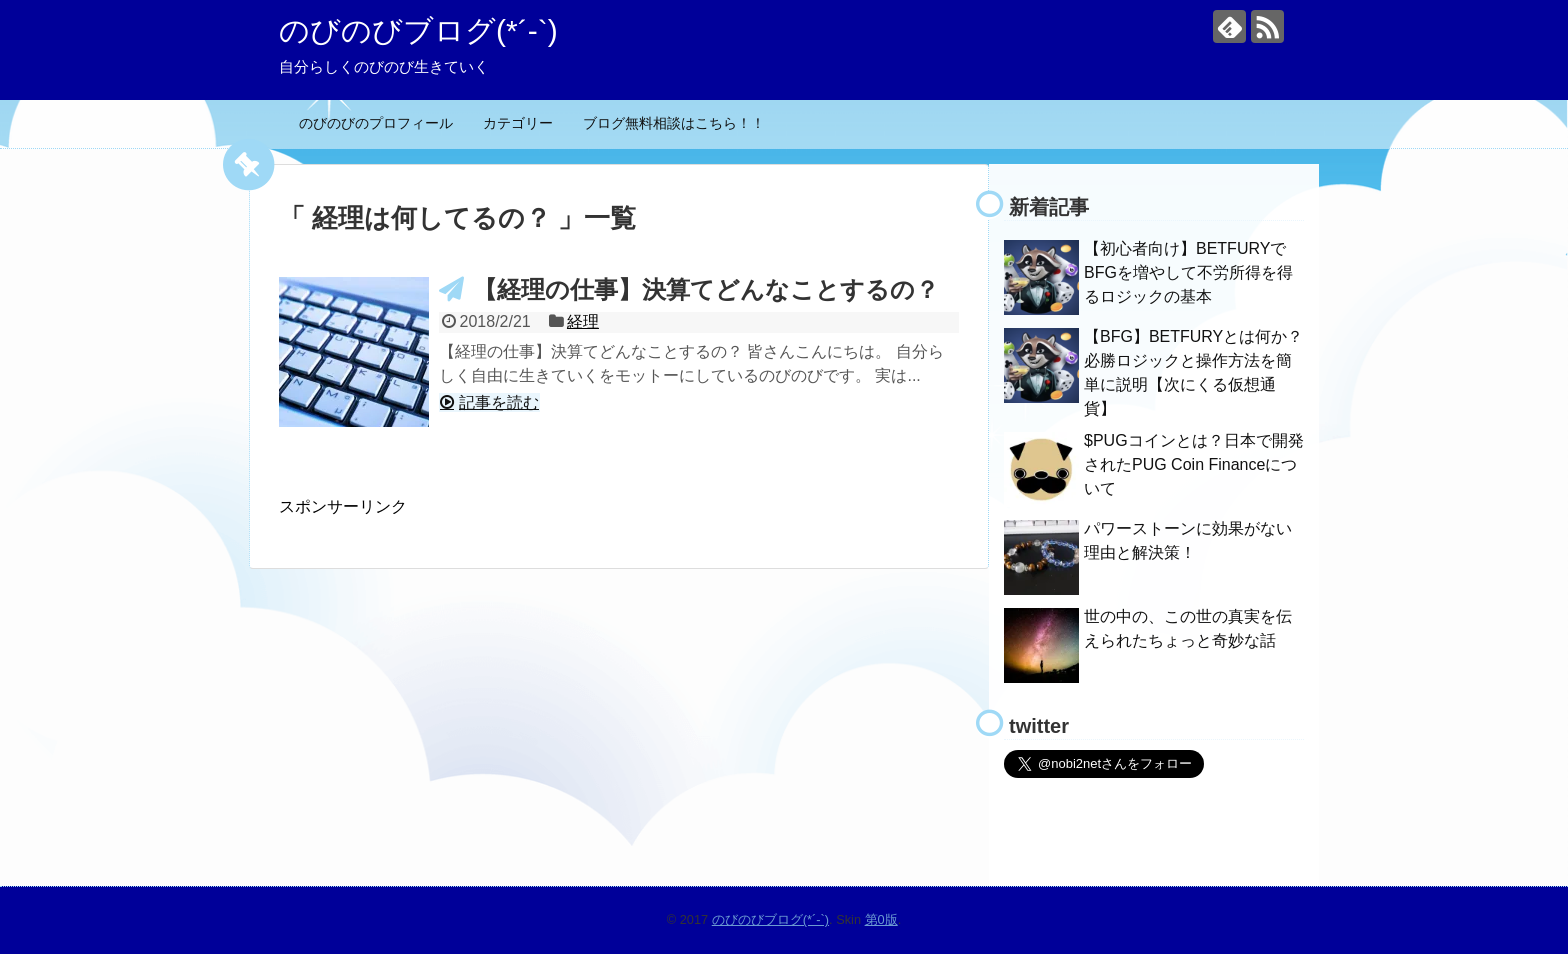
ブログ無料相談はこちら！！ (674, 123)
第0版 (881, 919)
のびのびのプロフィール (376, 123)
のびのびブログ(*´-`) (418, 30)
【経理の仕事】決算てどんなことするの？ (706, 289)
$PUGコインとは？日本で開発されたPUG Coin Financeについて (1194, 464)
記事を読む (499, 402)
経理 (583, 321)
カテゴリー (518, 123)
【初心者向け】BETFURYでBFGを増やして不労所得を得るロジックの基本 (1188, 272)
